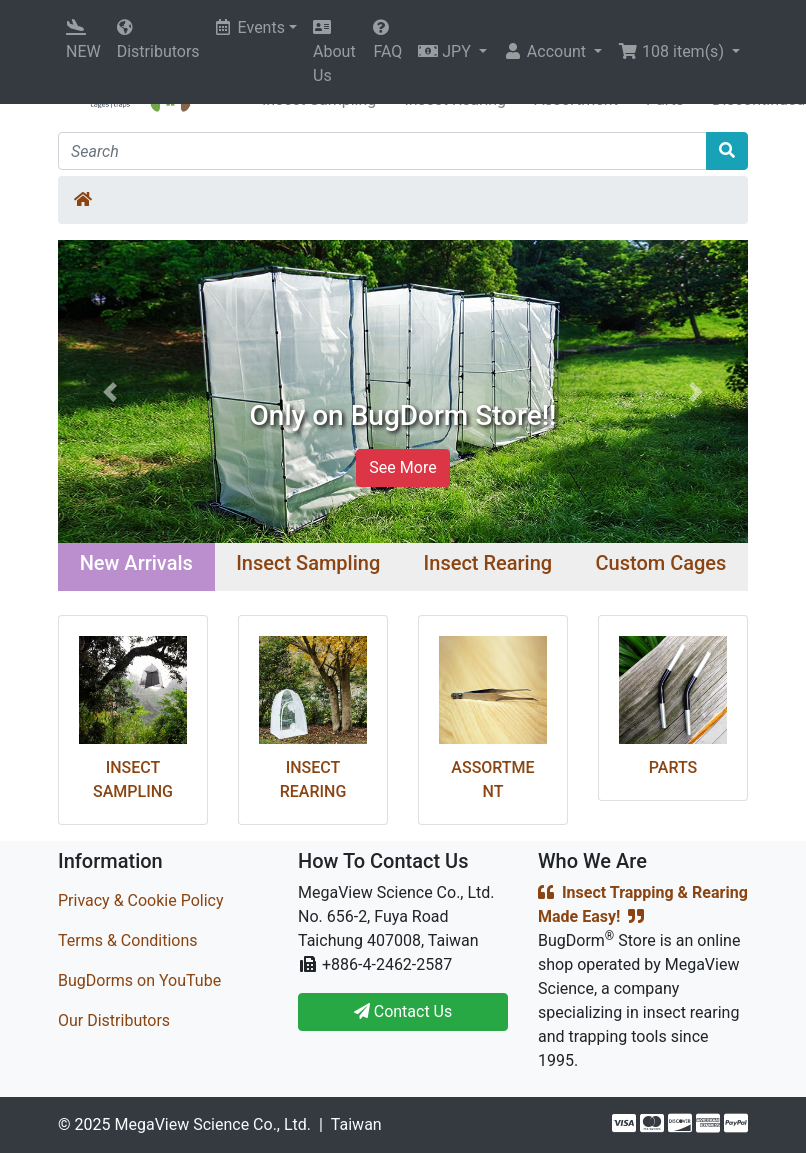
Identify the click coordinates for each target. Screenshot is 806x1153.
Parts (673, 767)
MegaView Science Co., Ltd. (212, 1124)
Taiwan (356, 1124)
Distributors (158, 40)
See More (402, 467)
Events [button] (250, 27)
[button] (452, 52)
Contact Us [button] (403, 1011)
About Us (334, 52)
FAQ (387, 40)
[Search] (382, 151)
